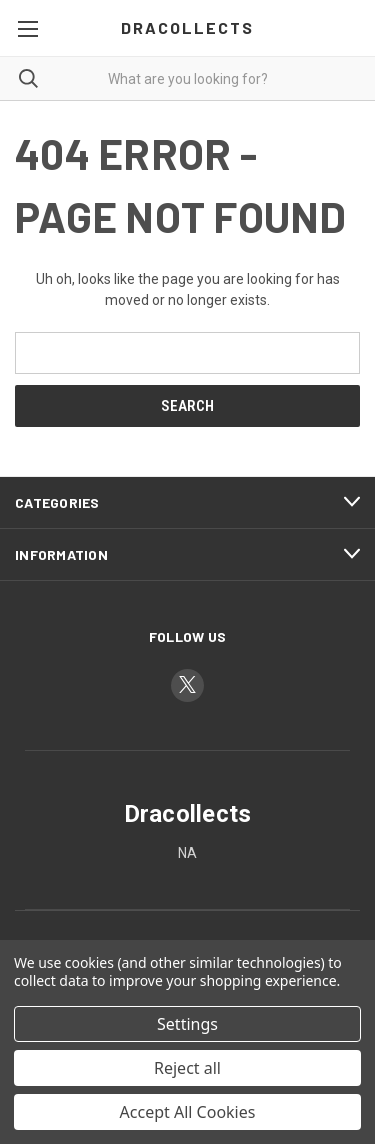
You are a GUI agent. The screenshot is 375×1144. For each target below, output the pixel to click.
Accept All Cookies (188, 1112)
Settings (187, 1024)
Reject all (187, 1068)
